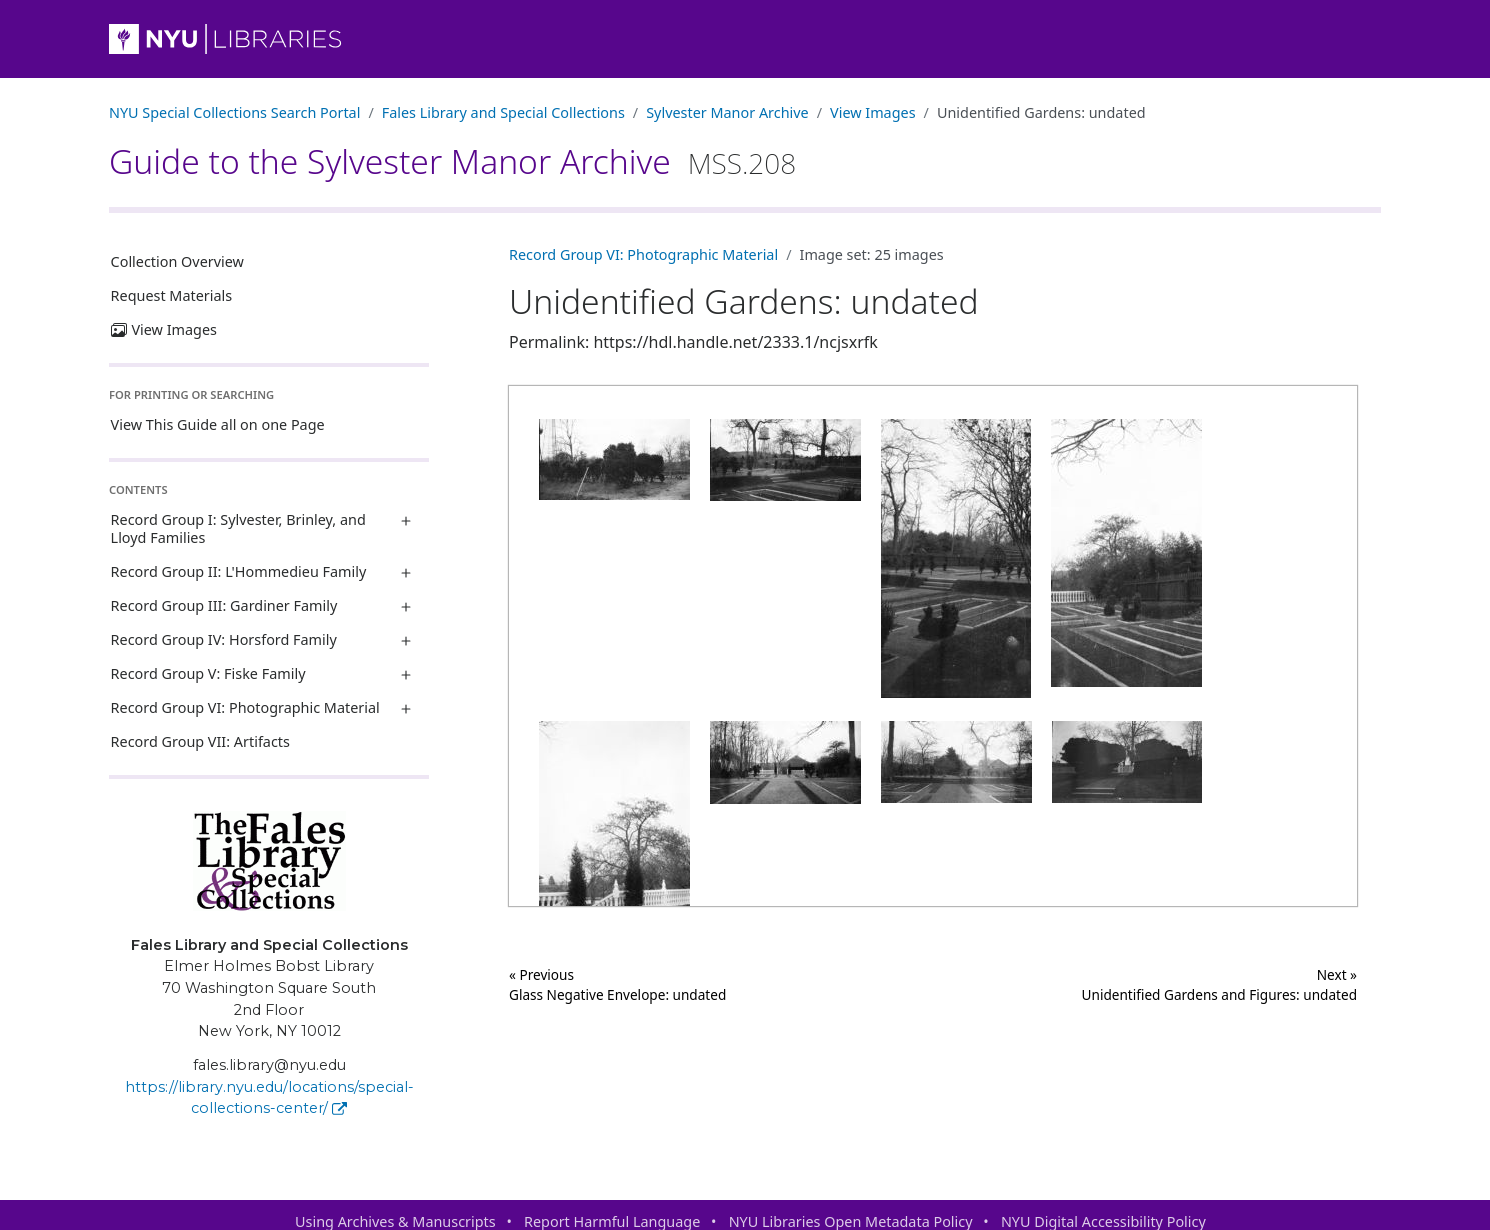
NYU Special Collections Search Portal (234, 112)
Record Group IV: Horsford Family (224, 639)
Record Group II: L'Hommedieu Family (239, 571)
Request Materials (172, 295)
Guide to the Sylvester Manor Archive (452, 161)
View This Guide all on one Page (218, 424)
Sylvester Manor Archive (727, 112)
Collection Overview (177, 261)
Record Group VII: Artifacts (200, 741)
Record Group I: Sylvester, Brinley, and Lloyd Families (238, 528)
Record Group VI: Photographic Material (245, 707)
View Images (873, 112)
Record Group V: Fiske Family (208, 673)
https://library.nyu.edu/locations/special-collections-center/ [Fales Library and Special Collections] (269, 1098)
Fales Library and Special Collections (503, 112)
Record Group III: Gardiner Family (224, 605)
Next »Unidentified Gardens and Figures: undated (1219, 984)
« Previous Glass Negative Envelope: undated (617, 984)
